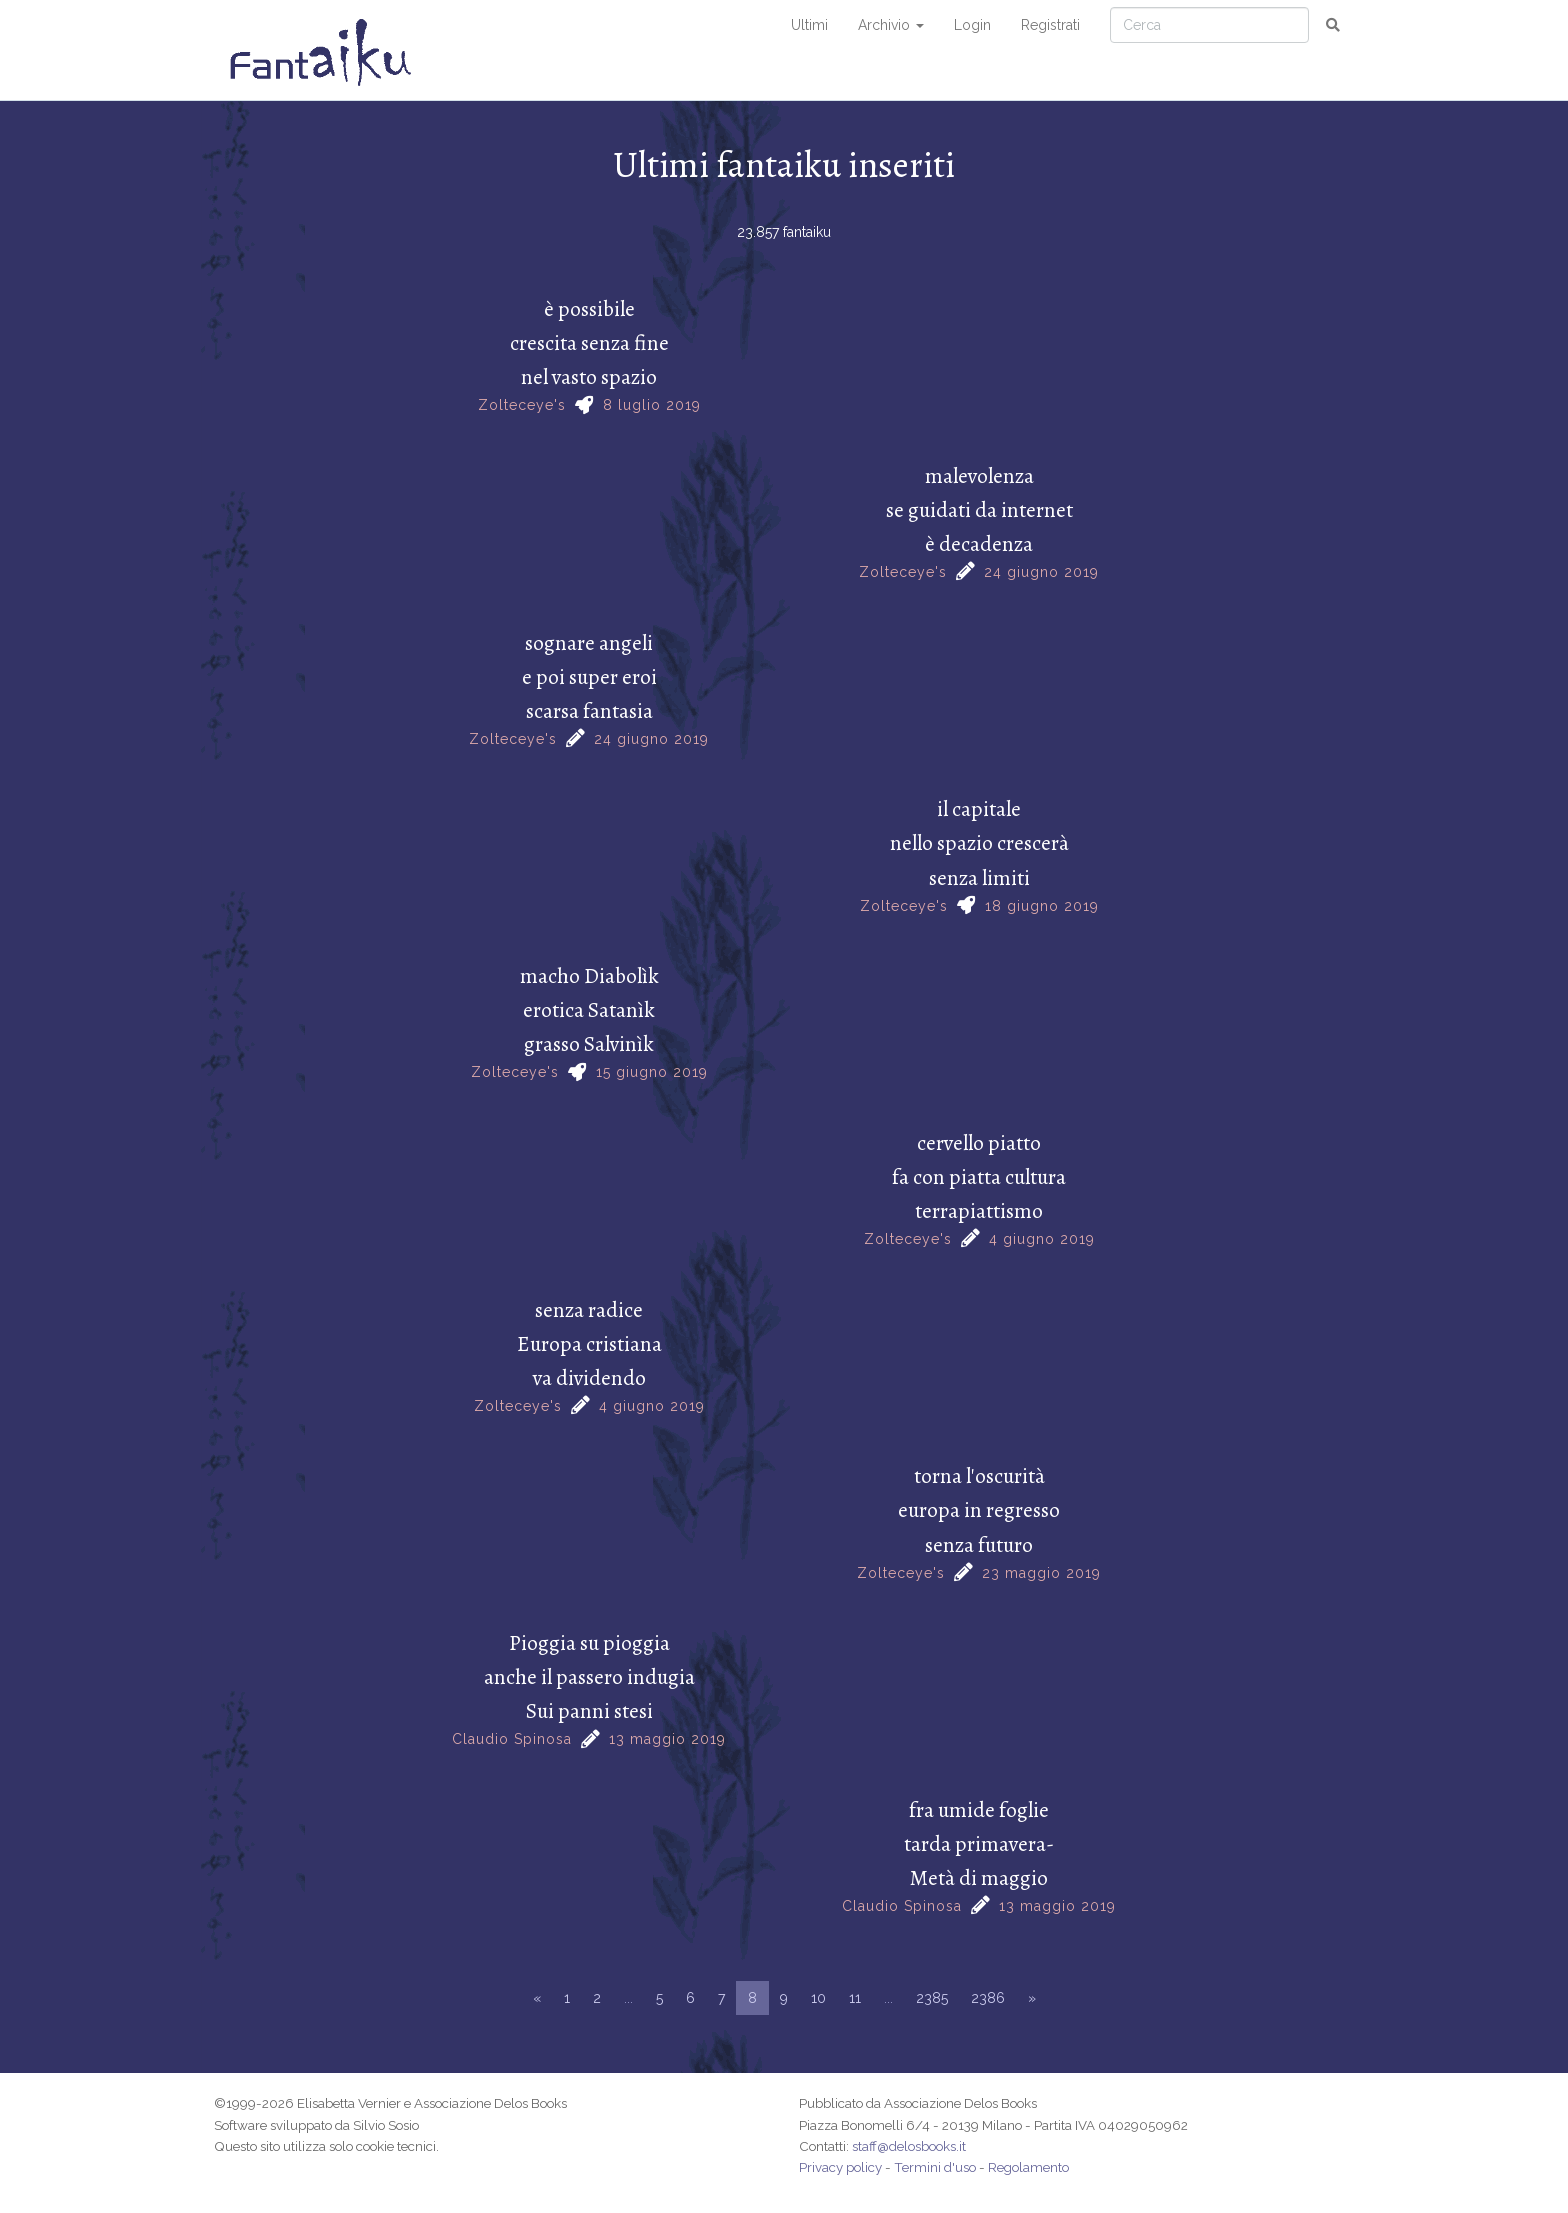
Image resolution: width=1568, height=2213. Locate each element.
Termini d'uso (935, 2167)
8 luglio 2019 (652, 405)
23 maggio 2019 (1041, 1573)
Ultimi (809, 25)
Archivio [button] (891, 25)
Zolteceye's (522, 405)
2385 (932, 1998)
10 (818, 1998)
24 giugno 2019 (1041, 572)
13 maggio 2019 (667, 1739)
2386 (988, 1998)
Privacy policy (840, 2167)
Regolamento (1028, 2167)
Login (972, 25)
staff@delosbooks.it (909, 2146)
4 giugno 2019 (1042, 1239)
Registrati (1050, 25)
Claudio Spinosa (512, 1739)
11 (855, 1998)
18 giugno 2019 (1042, 906)
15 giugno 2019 (652, 1072)
